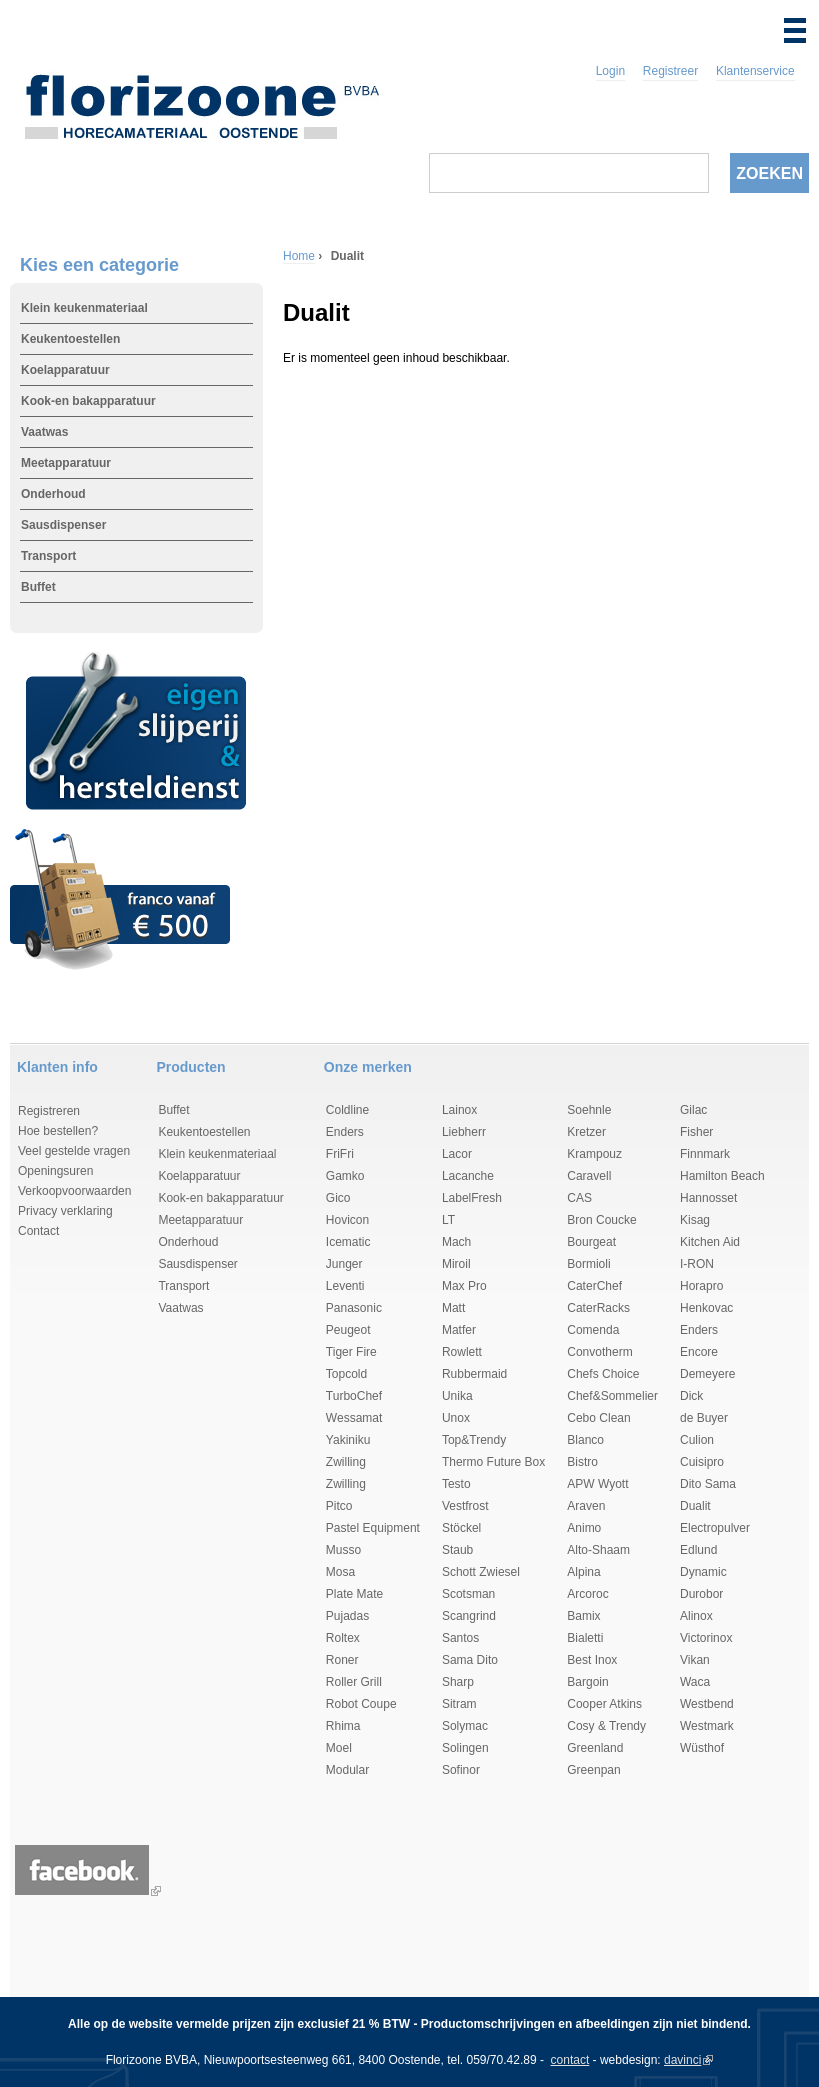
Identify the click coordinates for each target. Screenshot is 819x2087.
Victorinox (706, 1638)
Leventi (345, 1286)
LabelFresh (472, 1198)
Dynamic (703, 1572)
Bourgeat (591, 1242)
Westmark (707, 1726)
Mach (456, 1242)
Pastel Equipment (373, 1528)
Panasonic (354, 1308)
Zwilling (346, 1462)
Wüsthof (702, 1748)
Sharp (458, 1682)
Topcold (346, 1374)
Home (299, 256)
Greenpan (593, 1770)
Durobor (701, 1594)
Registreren (49, 1111)
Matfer (459, 1330)
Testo (456, 1484)
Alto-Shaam (598, 1550)
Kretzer (586, 1132)
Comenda (593, 1330)
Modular (347, 1770)
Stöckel (461, 1528)
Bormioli (588, 1264)
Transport (48, 556)
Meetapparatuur (66, 463)
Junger (344, 1264)
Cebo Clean (598, 1418)
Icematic (348, 1242)
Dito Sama (708, 1484)
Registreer (670, 71)
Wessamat (354, 1418)
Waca (695, 1682)
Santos (460, 1638)
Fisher (696, 1132)
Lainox (459, 1110)
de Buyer (704, 1418)
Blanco (585, 1440)
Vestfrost (465, 1506)
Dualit (695, 1506)
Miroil (456, 1264)
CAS (579, 1198)
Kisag (695, 1220)
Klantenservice (755, 71)
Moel (339, 1748)
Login (610, 71)
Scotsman (468, 1594)
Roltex (343, 1638)
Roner (342, 1660)
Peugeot (348, 1330)
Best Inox (592, 1660)
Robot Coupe (361, 1704)
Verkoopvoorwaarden (74, 1191)
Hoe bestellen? (58, 1131)
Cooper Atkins (604, 1704)
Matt (453, 1308)
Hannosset (708, 1198)
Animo (584, 1528)
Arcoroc (587, 1594)
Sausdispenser (63, 525)
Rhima (343, 1726)
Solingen (465, 1748)
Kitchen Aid (710, 1242)
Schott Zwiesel (481, 1572)
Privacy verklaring (65, 1211)
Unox (456, 1418)
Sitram (459, 1704)
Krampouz (594, 1154)
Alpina (583, 1572)
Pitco (339, 1506)
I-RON (697, 1264)
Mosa (340, 1572)
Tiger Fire (351, 1352)
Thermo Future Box (493, 1462)
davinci (682, 2060)
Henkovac (706, 1308)
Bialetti (585, 1638)
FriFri (340, 1154)
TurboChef (354, 1396)
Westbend (707, 1704)
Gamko (345, 1176)
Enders (345, 1132)
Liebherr (464, 1132)
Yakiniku (348, 1440)
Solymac (465, 1726)
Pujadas (347, 1616)
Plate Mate (354, 1594)
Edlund (698, 1550)
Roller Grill (354, 1682)
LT (448, 1220)
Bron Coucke (601, 1220)
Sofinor (461, 1770)
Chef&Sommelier (612, 1396)
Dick (691, 1396)
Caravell (589, 1176)
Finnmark (705, 1154)
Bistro (582, 1462)
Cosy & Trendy (606, 1726)
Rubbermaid (474, 1374)
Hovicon (347, 1220)
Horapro (701, 1286)
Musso (343, 1550)
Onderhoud (53, 494)
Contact (38, 1231)
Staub (457, 1550)
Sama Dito (470, 1660)
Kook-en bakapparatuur (88, 401)
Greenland (595, 1748)
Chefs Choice (603, 1374)
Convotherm (599, 1352)
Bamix (583, 1616)
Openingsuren (55, 1171)
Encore (699, 1352)
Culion (697, 1440)
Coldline (347, 1110)
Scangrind (469, 1616)
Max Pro (464, 1286)
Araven (586, 1506)
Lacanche (468, 1176)
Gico (338, 1198)
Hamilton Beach (722, 1176)
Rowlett (462, 1352)
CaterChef (594, 1286)
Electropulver (715, 1528)
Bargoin (587, 1682)
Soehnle (589, 1110)
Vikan (695, 1660)
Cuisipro (702, 1462)
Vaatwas (44, 432)
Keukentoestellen (70, 339)
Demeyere (707, 1374)
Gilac (693, 1110)
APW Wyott (597, 1484)
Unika (457, 1396)
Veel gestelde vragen (74, 1151)
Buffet (38, 587)
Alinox (696, 1616)
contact (570, 2060)
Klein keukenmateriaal (84, 308)
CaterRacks (598, 1308)
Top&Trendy (474, 1440)
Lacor (457, 1154)
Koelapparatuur (65, 370)
